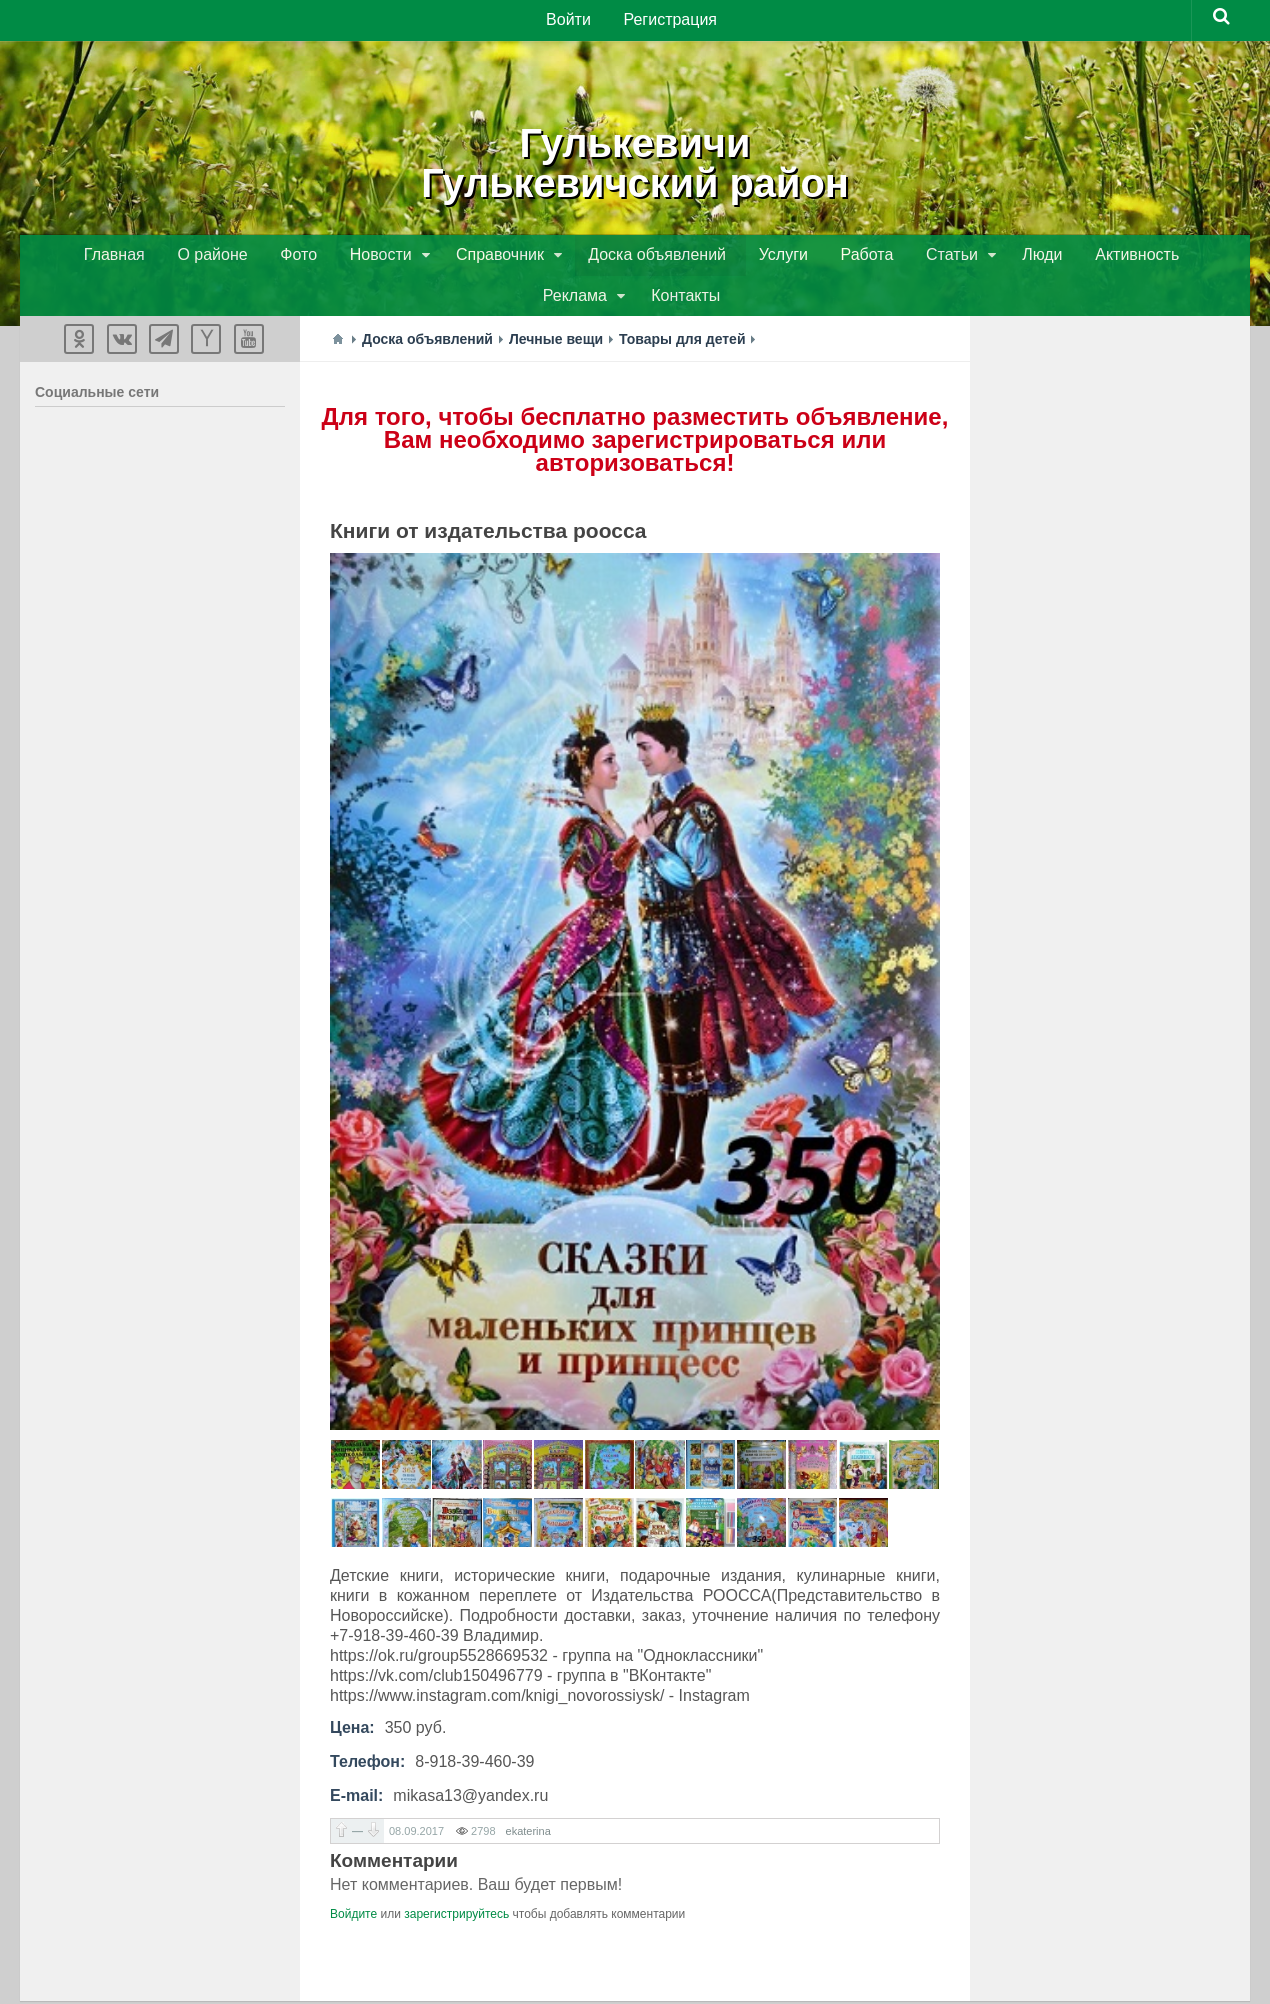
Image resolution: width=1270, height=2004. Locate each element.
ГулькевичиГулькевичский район (634, 160)
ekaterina (528, 1794)
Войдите (353, 1877)
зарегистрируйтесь (456, 1877)
